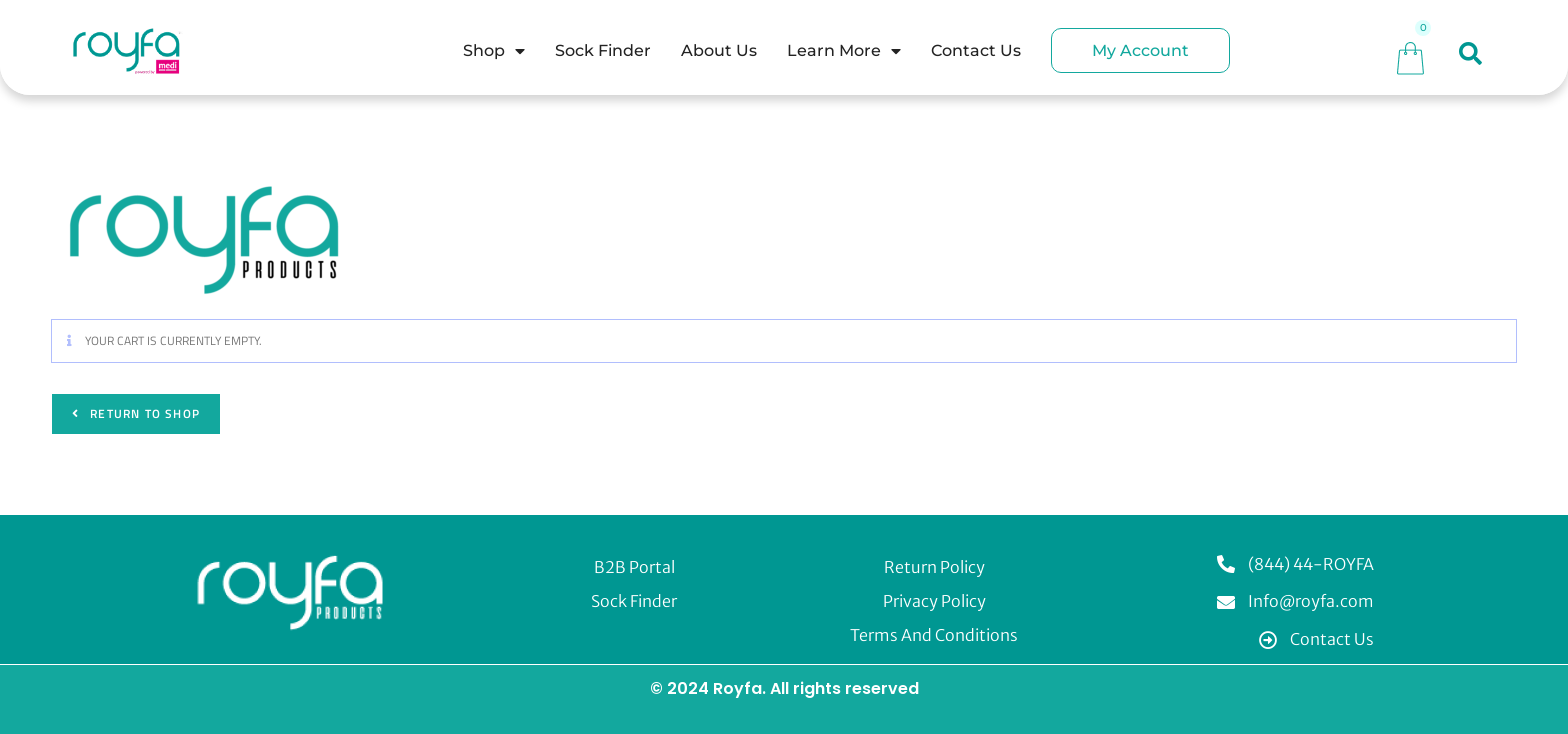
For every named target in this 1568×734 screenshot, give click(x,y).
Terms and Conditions (934, 635)
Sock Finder (603, 50)
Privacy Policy (934, 601)
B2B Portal (634, 567)
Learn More (844, 51)
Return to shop (143, 413)
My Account (1140, 50)
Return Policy (934, 567)
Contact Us (976, 50)
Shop (494, 51)
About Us (719, 50)
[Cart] (1410, 55)
